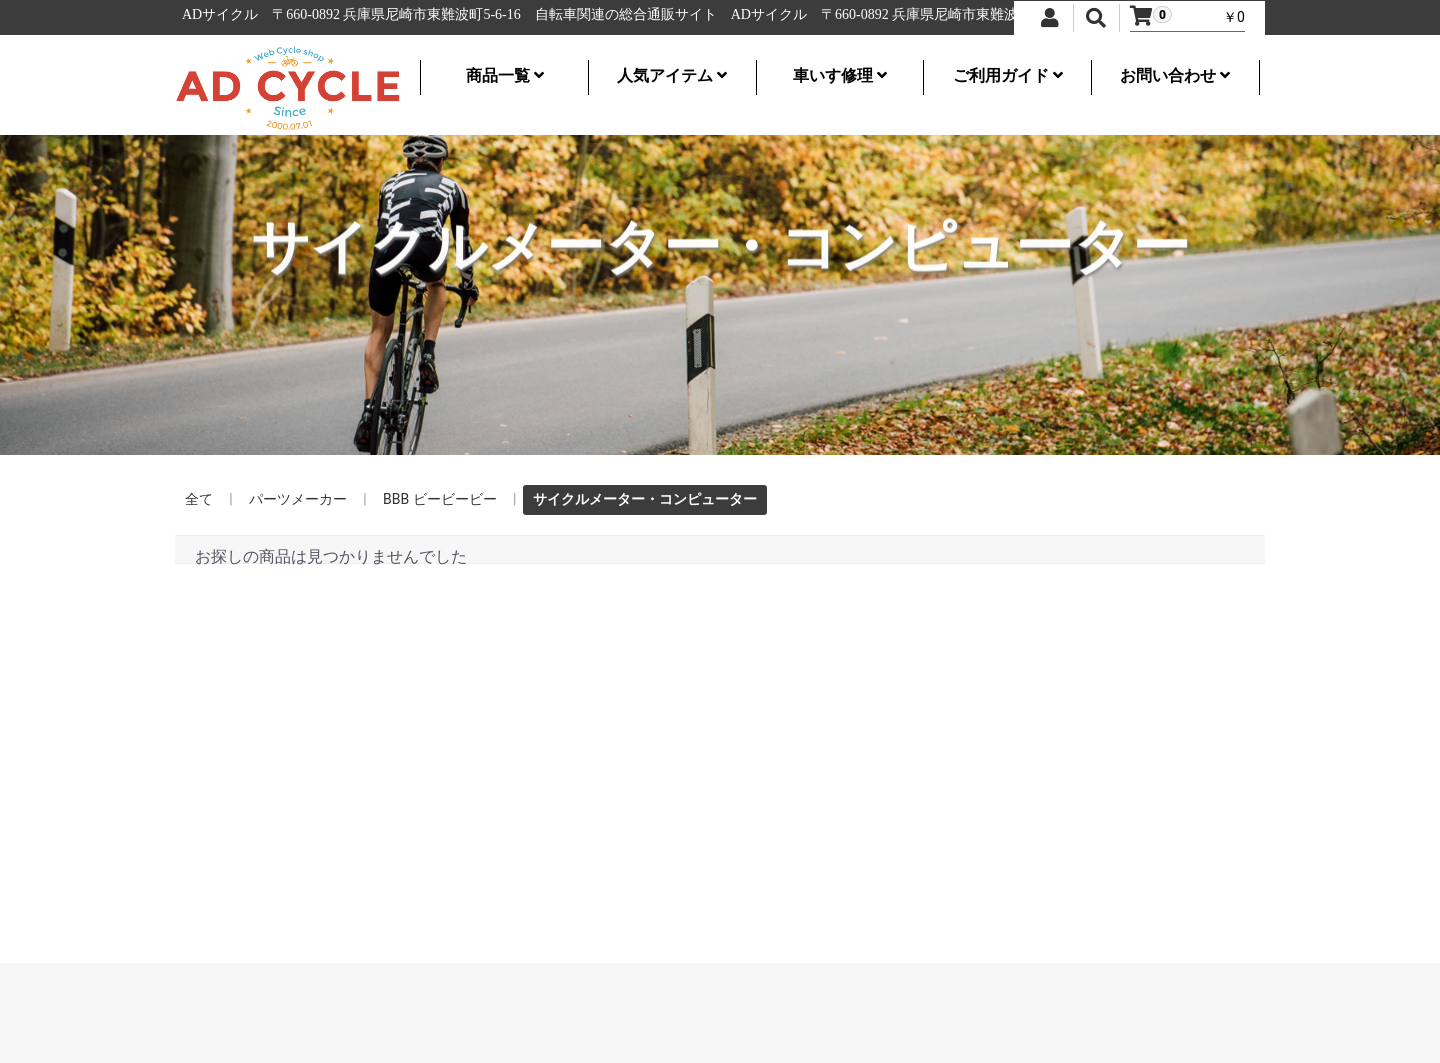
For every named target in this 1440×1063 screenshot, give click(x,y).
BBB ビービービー (440, 499)
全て (199, 499)
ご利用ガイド (1008, 75)
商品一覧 (505, 75)
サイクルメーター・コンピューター (645, 499)
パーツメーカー (298, 499)
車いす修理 (840, 75)
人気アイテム (672, 75)
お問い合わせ (1175, 75)
